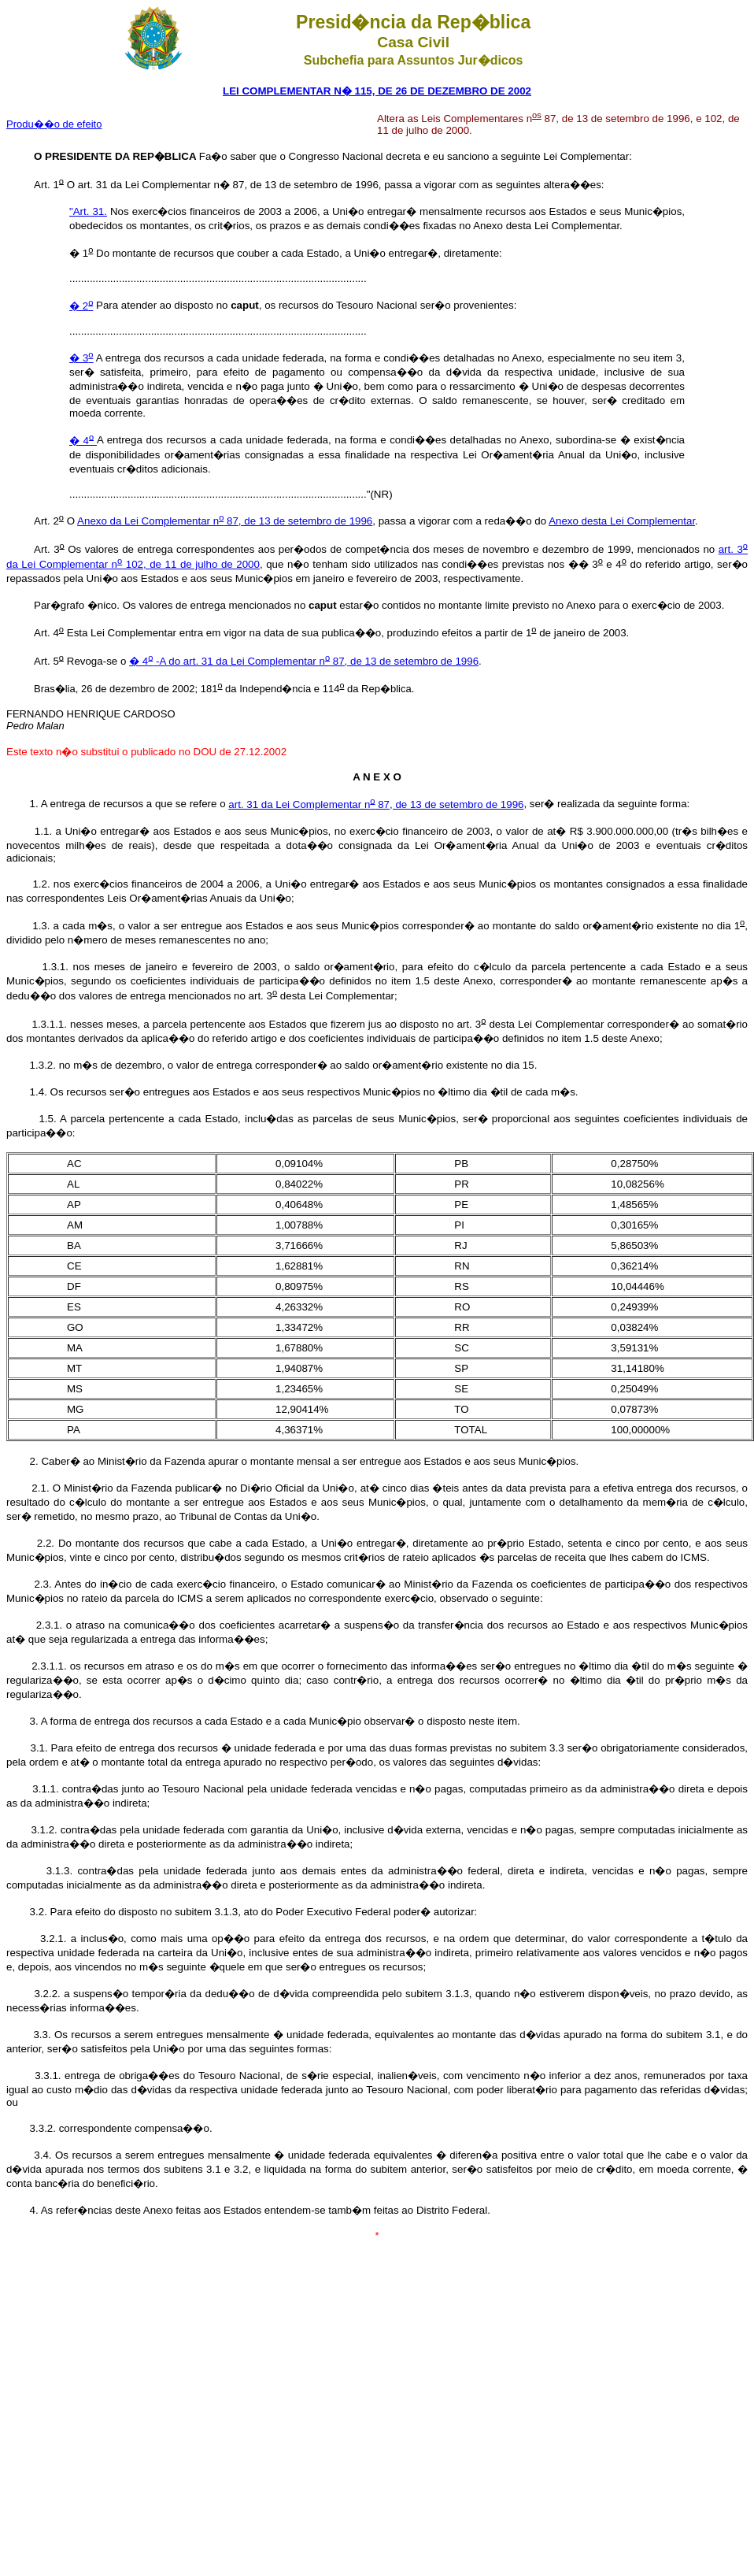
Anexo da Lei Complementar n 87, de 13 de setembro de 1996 (224, 521)
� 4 (83, 441)
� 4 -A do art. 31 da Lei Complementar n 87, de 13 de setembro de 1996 (304, 661)
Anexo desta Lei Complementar (622, 521)
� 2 (81, 306)
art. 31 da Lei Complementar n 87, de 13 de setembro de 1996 (375, 804)
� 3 (81, 358)
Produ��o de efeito (54, 124)
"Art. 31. (88, 211)
